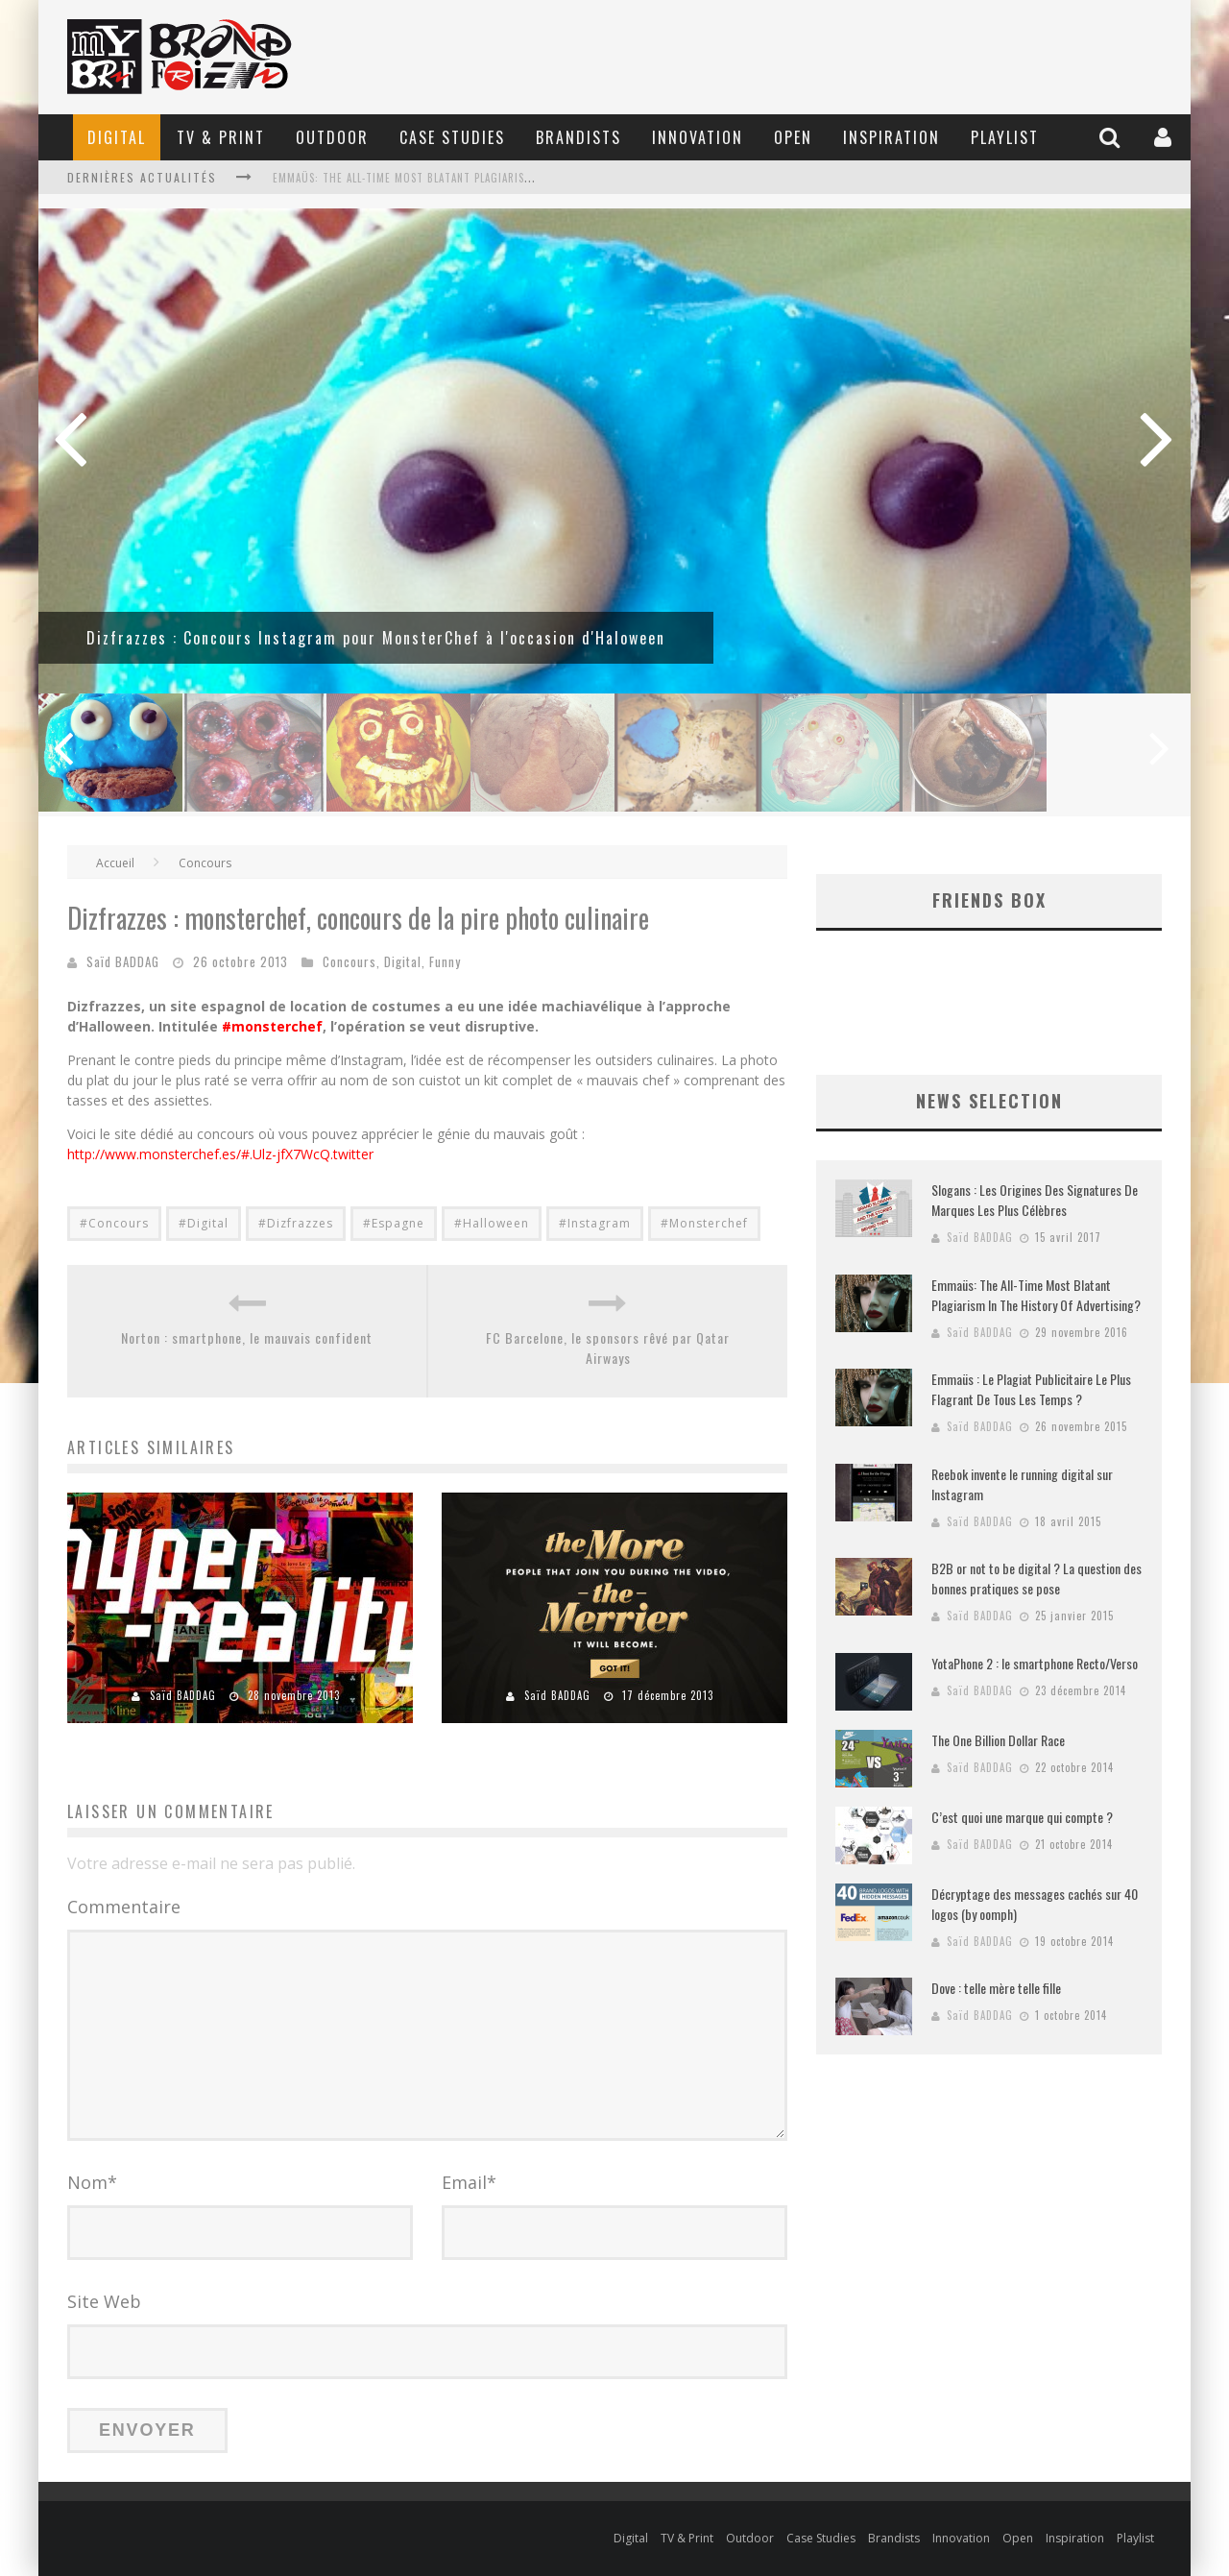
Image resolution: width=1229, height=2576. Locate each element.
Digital (116, 137)
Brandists (578, 137)
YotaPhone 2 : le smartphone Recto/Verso (1034, 1663)
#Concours (114, 1223)
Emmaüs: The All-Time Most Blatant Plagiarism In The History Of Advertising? (492, 177)
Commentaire (124, 1906)
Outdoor (332, 137)
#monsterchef (272, 1026)
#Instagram (595, 1223)
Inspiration (891, 137)
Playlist (1005, 137)
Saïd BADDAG (122, 961)
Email (469, 2182)
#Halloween (491, 1223)
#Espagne (393, 1223)
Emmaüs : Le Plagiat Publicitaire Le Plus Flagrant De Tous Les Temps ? (1031, 1389)
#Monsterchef (704, 1223)
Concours (205, 863)
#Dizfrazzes (295, 1223)
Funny (445, 961)
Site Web (104, 2301)
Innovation (697, 137)
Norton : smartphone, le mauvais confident (247, 1337)
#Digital (204, 1223)
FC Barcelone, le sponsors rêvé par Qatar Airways (608, 1347)
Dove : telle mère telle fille (996, 1988)
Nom (92, 2182)
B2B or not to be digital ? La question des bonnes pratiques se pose (1036, 1578)
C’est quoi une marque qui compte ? (1022, 1817)
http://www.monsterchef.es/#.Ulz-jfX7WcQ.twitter (220, 1154)
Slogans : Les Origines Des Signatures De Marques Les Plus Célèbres (1034, 1199)
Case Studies (452, 137)
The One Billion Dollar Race (998, 1740)
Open (793, 137)
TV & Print (221, 137)
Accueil (115, 863)
